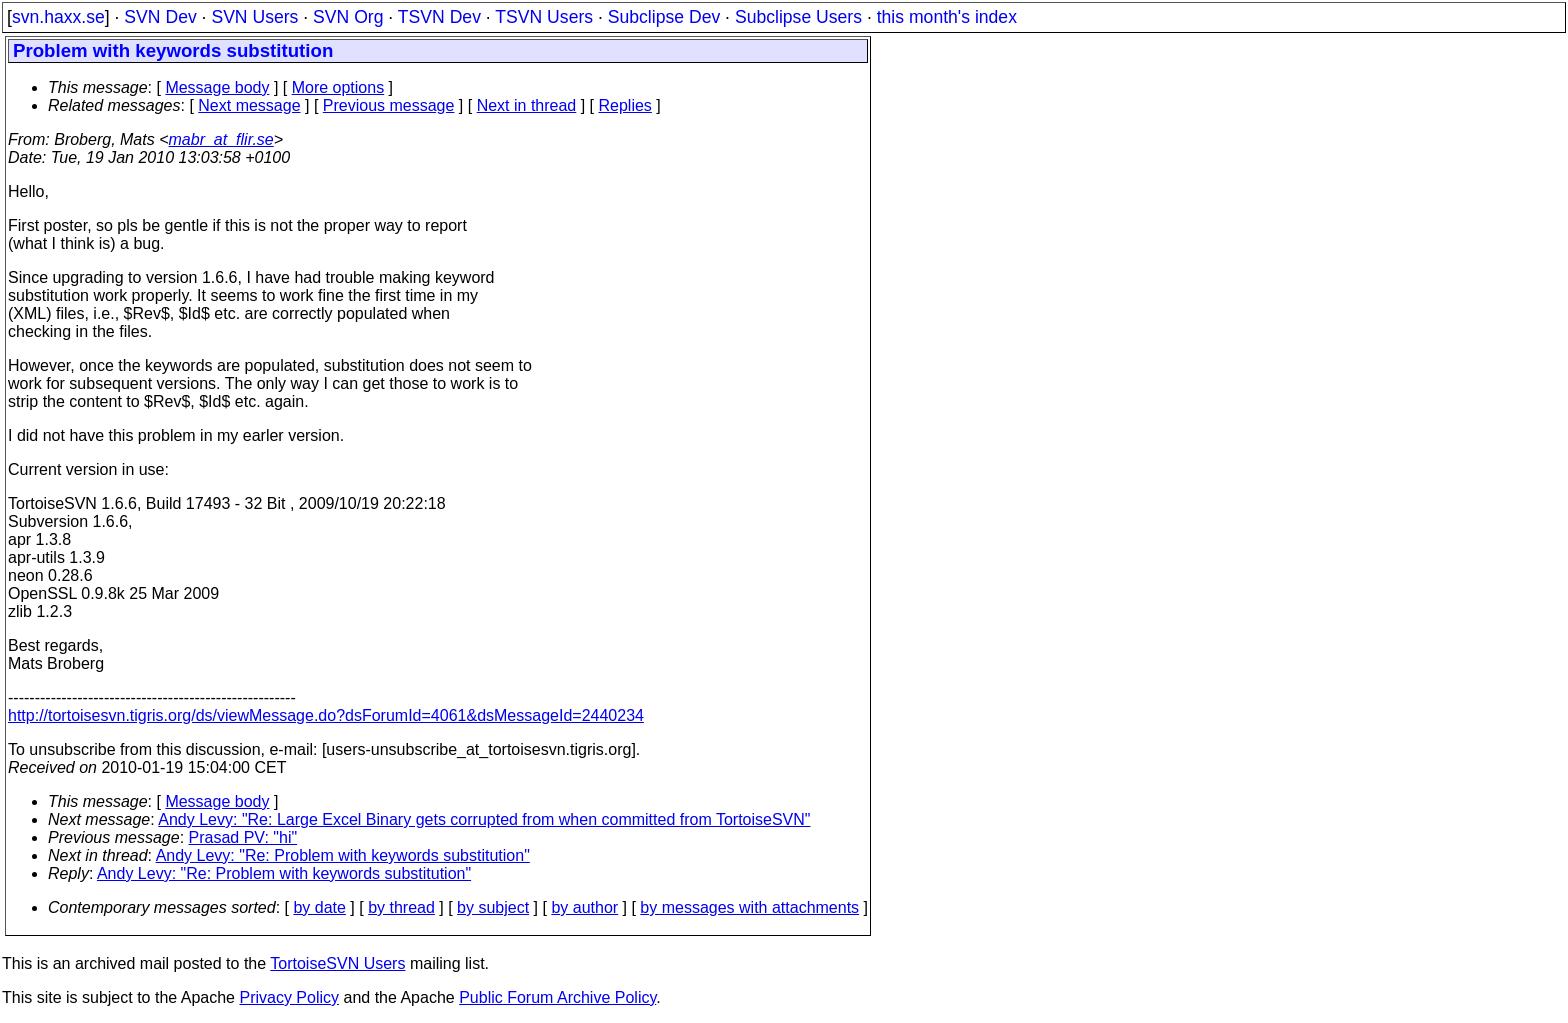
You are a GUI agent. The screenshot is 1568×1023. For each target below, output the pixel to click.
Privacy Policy (289, 997)
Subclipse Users (798, 17)
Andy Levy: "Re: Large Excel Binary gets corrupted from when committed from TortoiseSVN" (484, 819)
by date (319, 907)
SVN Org (348, 17)
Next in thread (527, 105)
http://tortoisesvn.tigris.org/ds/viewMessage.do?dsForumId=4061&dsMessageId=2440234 (326, 715)
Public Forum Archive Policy (557, 997)
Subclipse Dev (664, 17)
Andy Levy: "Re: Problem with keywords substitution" (343, 855)
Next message (249, 105)
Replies (625, 105)
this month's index (947, 17)
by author (584, 907)
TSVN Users (544, 17)
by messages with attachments (749, 907)
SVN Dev (160, 17)
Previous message (389, 105)
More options (338, 87)
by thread (401, 907)
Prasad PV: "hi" (243, 837)
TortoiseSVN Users (337, 963)
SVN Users (254, 17)
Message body (217, 87)
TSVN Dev (439, 17)
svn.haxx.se (58, 17)
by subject (493, 907)
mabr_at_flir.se (221, 139)
